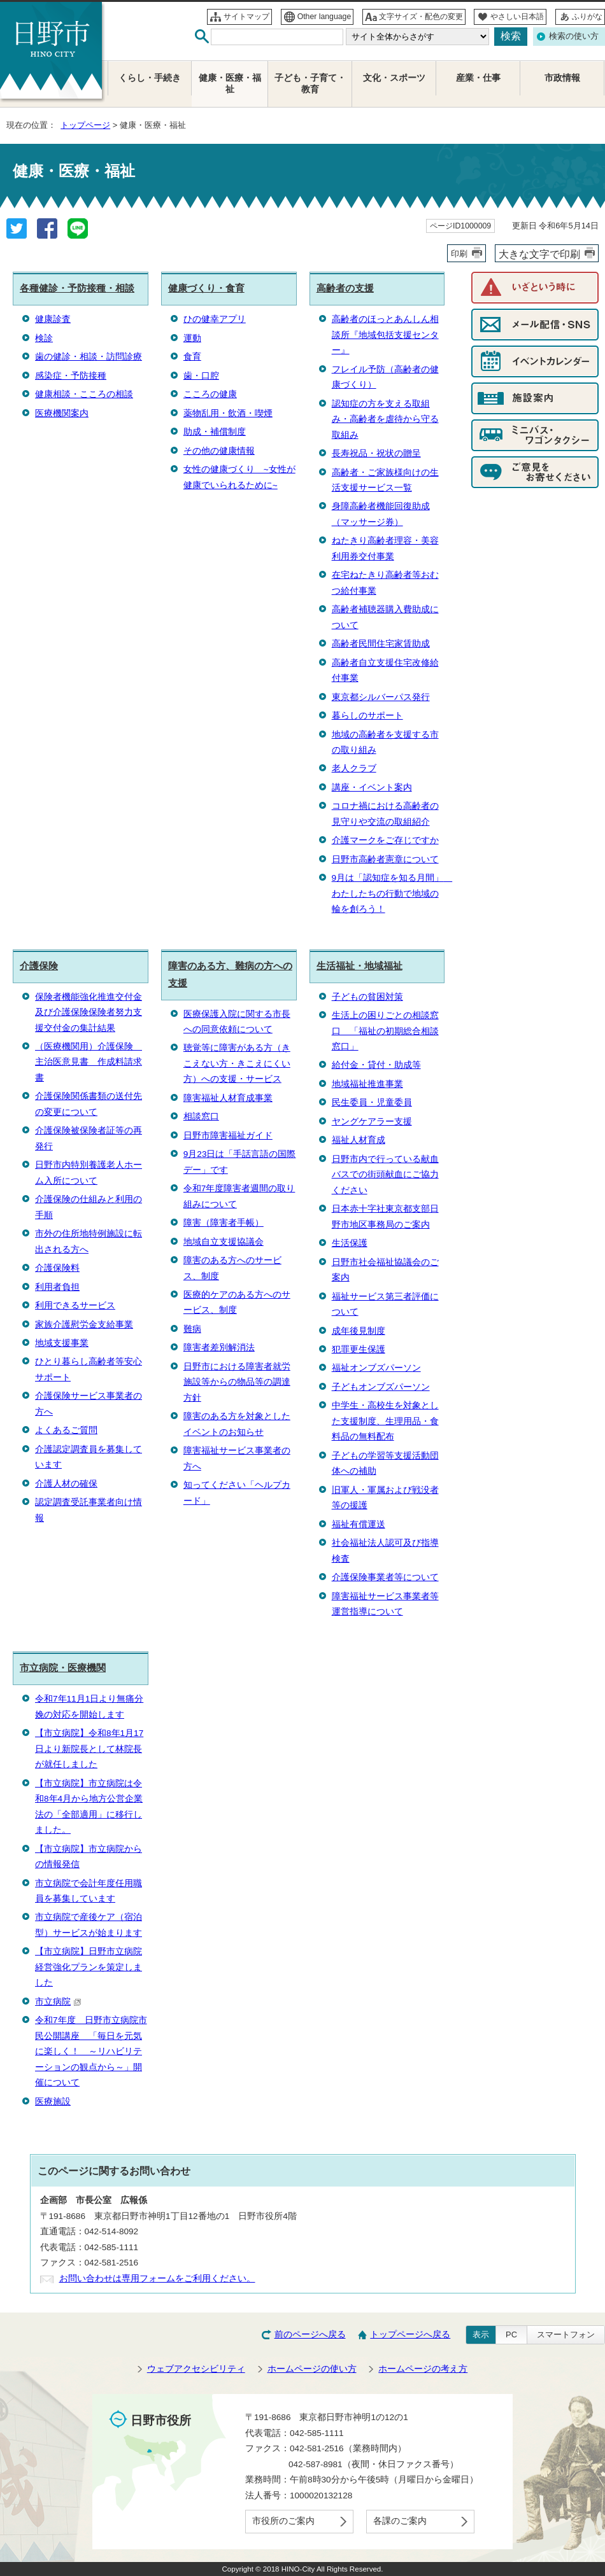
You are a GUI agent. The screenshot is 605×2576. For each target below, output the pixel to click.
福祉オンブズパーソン (376, 1368)
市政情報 (562, 78)
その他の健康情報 (219, 451)
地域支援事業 (62, 1343)
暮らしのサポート (367, 715)
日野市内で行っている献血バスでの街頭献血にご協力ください (385, 1174)
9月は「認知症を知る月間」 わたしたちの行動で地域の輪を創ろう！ (392, 893)
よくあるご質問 (66, 1430)
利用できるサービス (75, 1305)
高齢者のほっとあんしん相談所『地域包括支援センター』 (385, 334)
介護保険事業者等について (385, 1577)
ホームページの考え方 (422, 2369)
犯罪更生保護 (358, 1349)
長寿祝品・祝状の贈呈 (376, 453)
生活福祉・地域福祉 (359, 965)
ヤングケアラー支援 (372, 1121)
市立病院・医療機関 (63, 1667)
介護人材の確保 (66, 1483)
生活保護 (349, 1243)
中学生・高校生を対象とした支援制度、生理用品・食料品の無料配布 (385, 1421)
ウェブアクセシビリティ (196, 2369)
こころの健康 (210, 394)
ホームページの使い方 (312, 2369)
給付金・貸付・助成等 (376, 1065)
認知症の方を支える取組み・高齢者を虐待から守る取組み (385, 419)
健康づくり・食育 (206, 288)
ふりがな (587, 16)
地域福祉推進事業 (367, 1084)
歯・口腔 (201, 376)
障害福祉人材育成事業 (228, 1098)
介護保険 (39, 965)
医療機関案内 (62, 413)
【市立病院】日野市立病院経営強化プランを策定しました (88, 1967)
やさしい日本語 (517, 16)
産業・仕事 (478, 78)
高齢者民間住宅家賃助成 (381, 643)
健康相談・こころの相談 (84, 394)
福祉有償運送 (358, 1524)
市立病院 (58, 2001)
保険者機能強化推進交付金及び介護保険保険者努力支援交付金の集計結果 (88, 1012)
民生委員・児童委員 (372, 1102)
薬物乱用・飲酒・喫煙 (228, 413)
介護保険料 (57, 1268)
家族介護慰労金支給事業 (84, 1324)
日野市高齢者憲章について (385, 859)
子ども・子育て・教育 (310, 83)
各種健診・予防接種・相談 (77, 288)
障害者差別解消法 (219, 1347)
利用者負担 (57, 1287)
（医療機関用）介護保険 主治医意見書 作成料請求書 (88, 1062)
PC (511, 2334)
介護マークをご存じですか (385, 840)
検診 (44, 338)
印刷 (459, 253)
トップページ (85, 125)
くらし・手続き (149, 78)
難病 (192, 1329)
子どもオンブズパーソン (381, 1387)
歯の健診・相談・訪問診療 (88, 356)
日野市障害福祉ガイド (228, 1135)
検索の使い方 (574, 36)
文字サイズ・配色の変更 (421, 16)
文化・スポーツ (394, 78)
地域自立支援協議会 (223, 1242)
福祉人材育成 (358, 1140)
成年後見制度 (358, 1331)
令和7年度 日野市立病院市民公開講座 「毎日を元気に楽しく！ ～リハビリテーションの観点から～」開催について (91, 2051)
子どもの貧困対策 (367, 997)
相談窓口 (201, 1116)
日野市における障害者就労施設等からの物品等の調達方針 (236, 1382)
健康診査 (53, 319)
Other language (324, 16)
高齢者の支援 (345, 288)
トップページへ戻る (410, 2334)
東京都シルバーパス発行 (381, 697)
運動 (192, 338)
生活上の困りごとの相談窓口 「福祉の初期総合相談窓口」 (385, 1031)
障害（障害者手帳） (223, 1223)
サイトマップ (246, 16)
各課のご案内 (400, 2521)
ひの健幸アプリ (214, 319)
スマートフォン (566, 2334)
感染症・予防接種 (70, 376)
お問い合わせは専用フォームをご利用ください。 (157, 2278)
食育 (192, 356)
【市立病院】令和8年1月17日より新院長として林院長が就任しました (89, 1748)
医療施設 (53, 2101)
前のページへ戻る (310, 2334)
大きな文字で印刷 (539, 254)
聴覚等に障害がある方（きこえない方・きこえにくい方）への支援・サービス (236, 1063)
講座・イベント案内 (372, 787)
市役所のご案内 (283, 2521)
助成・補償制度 (214, 432)
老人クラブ (354, 768)
